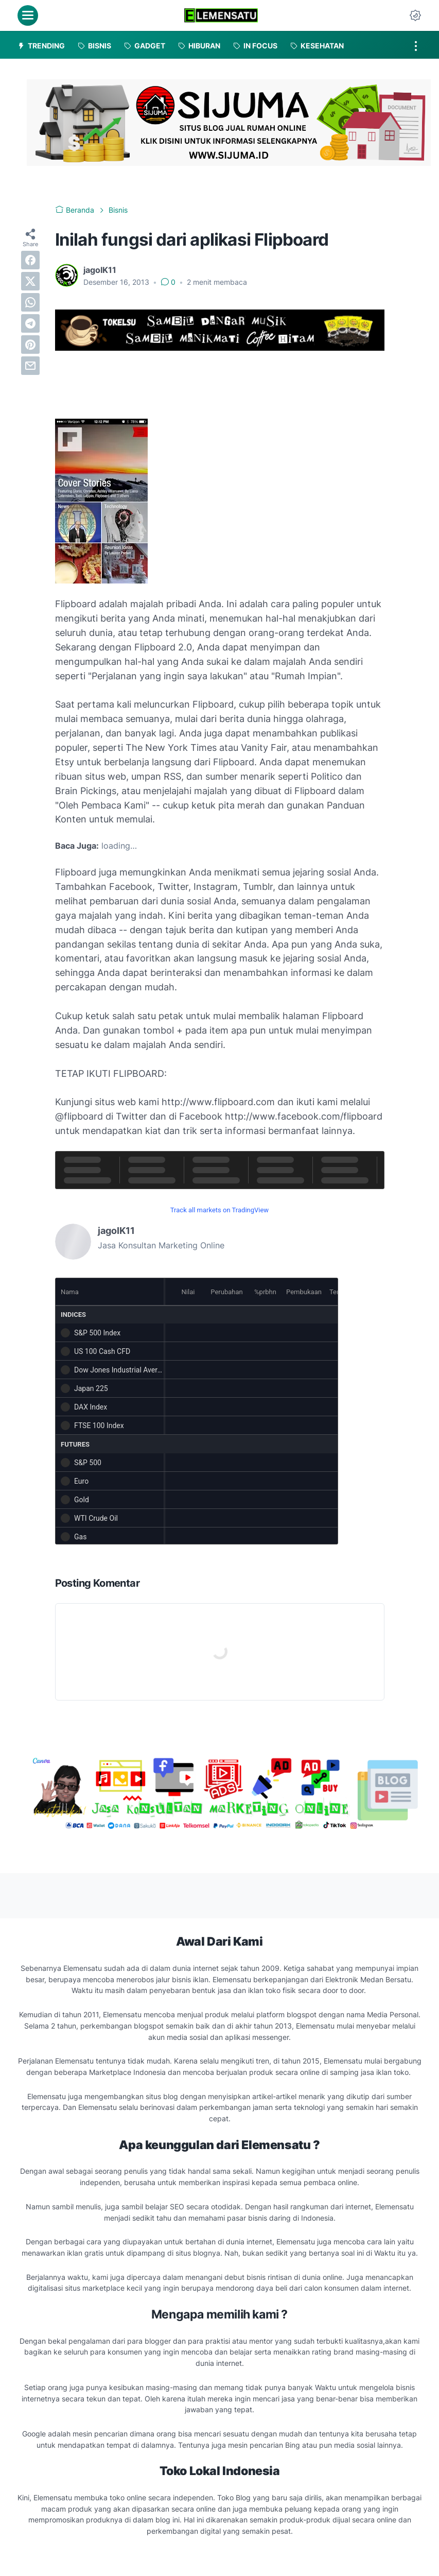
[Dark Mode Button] (415, 15)
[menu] (27, 15)
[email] (30, 365)
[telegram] (30, 323)
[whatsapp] (30, 302)
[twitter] (30, 281)
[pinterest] (30, 344)
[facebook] (30, 260)
